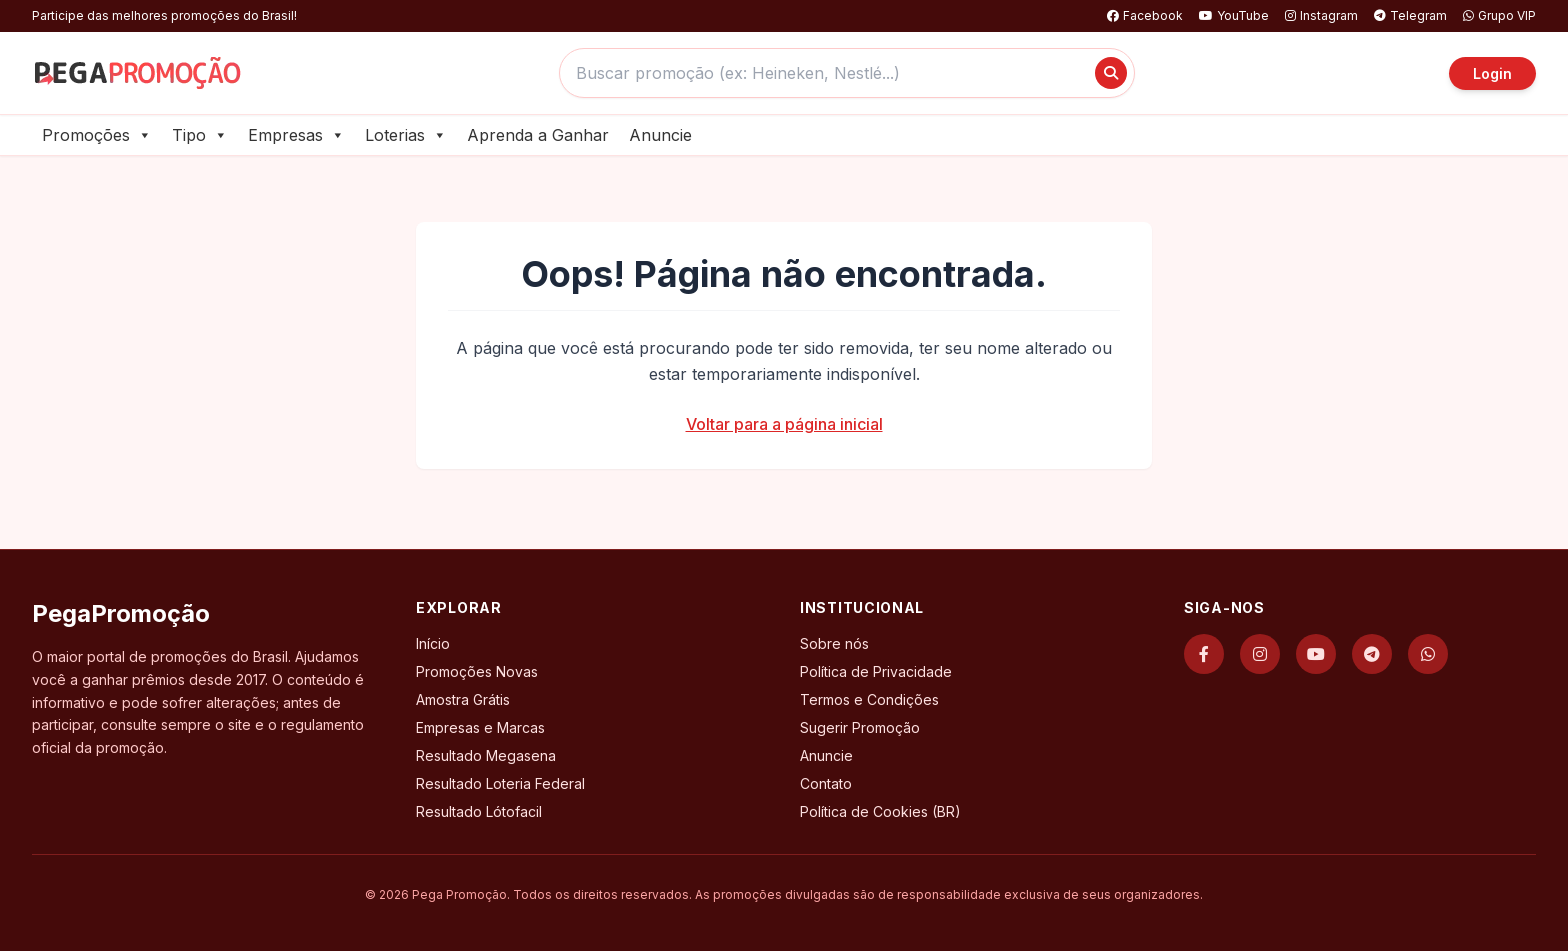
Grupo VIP (1499, 15)
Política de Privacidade (876, 671)
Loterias (406, 135)
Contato (826, 783)
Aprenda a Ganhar (538, 135)
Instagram (1321, 15)
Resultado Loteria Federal (500, 783)
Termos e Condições (869, 699)
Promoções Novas (477, 671)
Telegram (1410, 15)
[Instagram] (1260, 654)
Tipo (200, 135)
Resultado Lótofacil (479, 811)
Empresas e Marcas (480, 727)
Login (1492, 73)
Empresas (296, 135)
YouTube (1234, 15)
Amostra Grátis (463, 699)
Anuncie (660, 135)
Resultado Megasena (486, 755)
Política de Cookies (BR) (880, 811)
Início (433, 643)
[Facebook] (1204, 654)
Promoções (97, 135)
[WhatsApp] (1428, 654)
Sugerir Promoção (860, 727)
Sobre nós (834, 643)
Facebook (1145, 15)
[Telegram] (1372, 654)
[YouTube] (1316, 654)
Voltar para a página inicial (784, 424)
